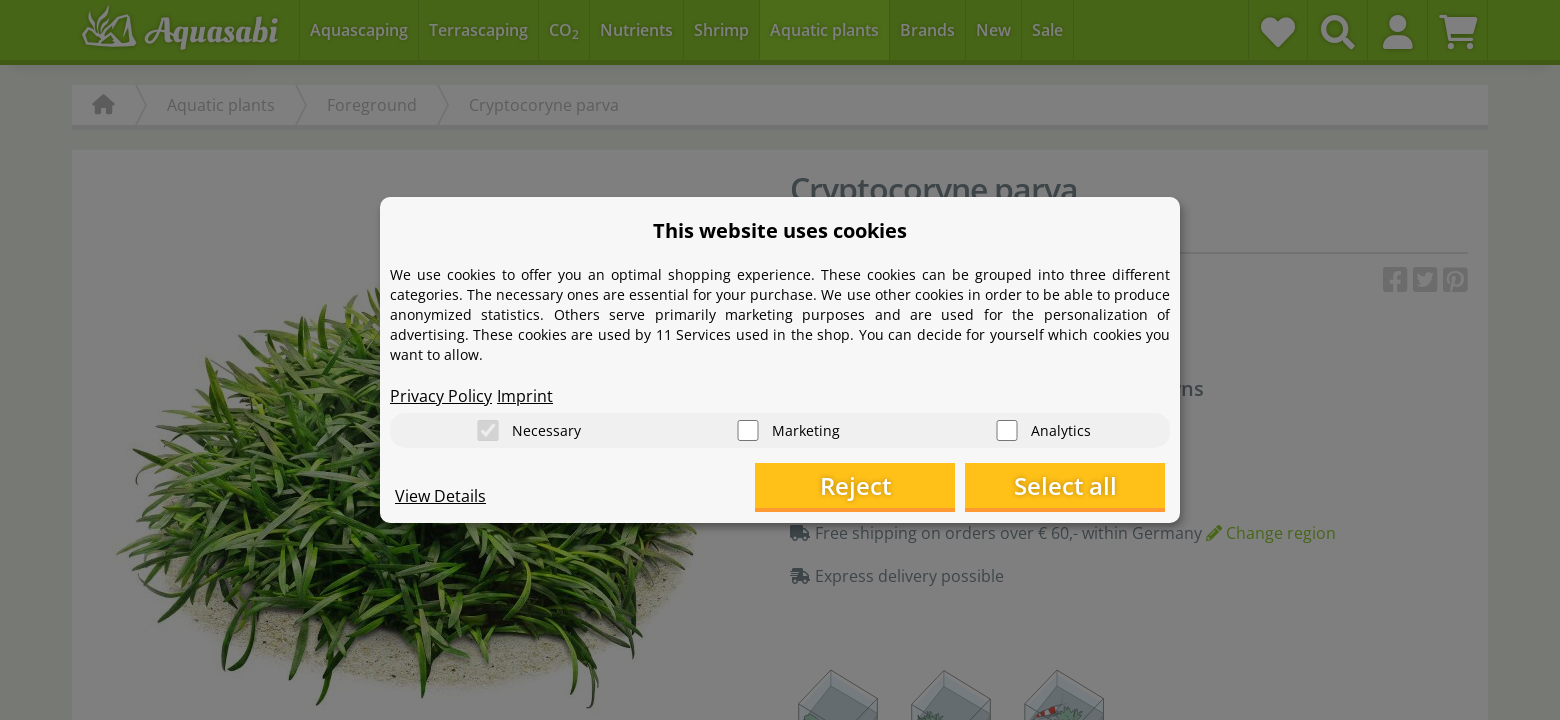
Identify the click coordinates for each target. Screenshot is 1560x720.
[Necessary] (488, 430)
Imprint (525, 396)
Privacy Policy (441, 396)
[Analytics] (1007, 430)
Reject (855, 485)
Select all (1065, 485)
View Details (440, 496)
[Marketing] (748, 430)
